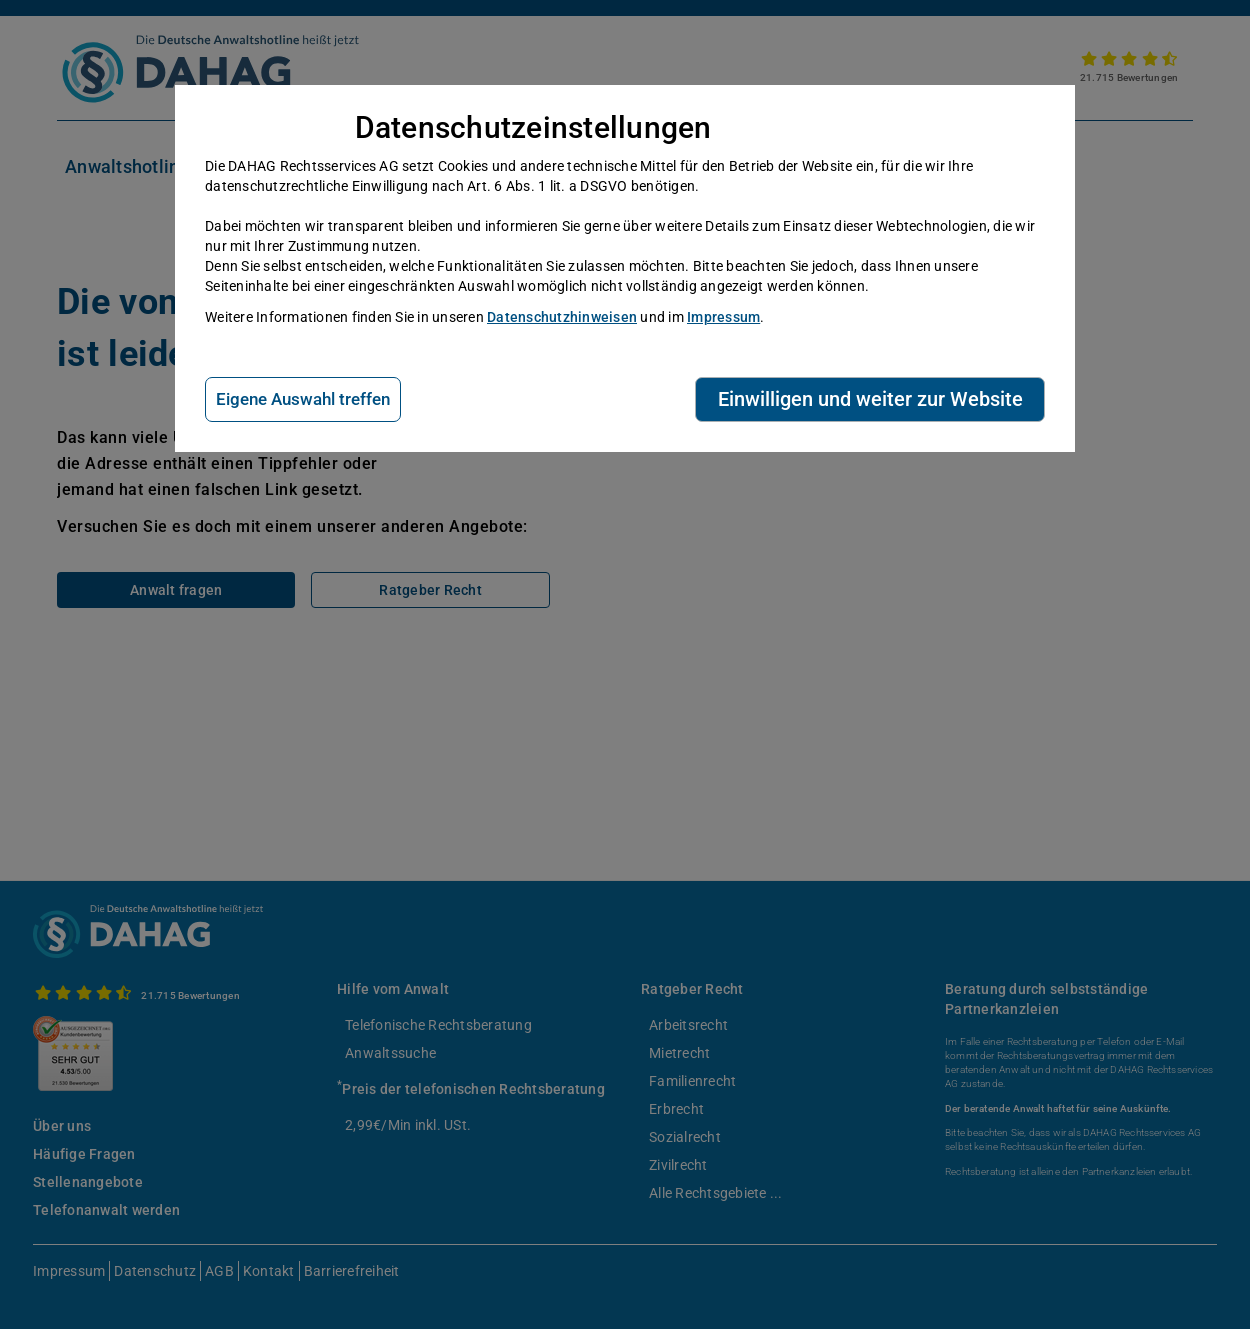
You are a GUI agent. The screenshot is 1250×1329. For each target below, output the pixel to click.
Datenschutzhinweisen (562, 317)
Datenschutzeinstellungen (533, 127)
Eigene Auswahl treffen (303, 399)
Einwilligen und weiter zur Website (870, 399)
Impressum (723, 317)
